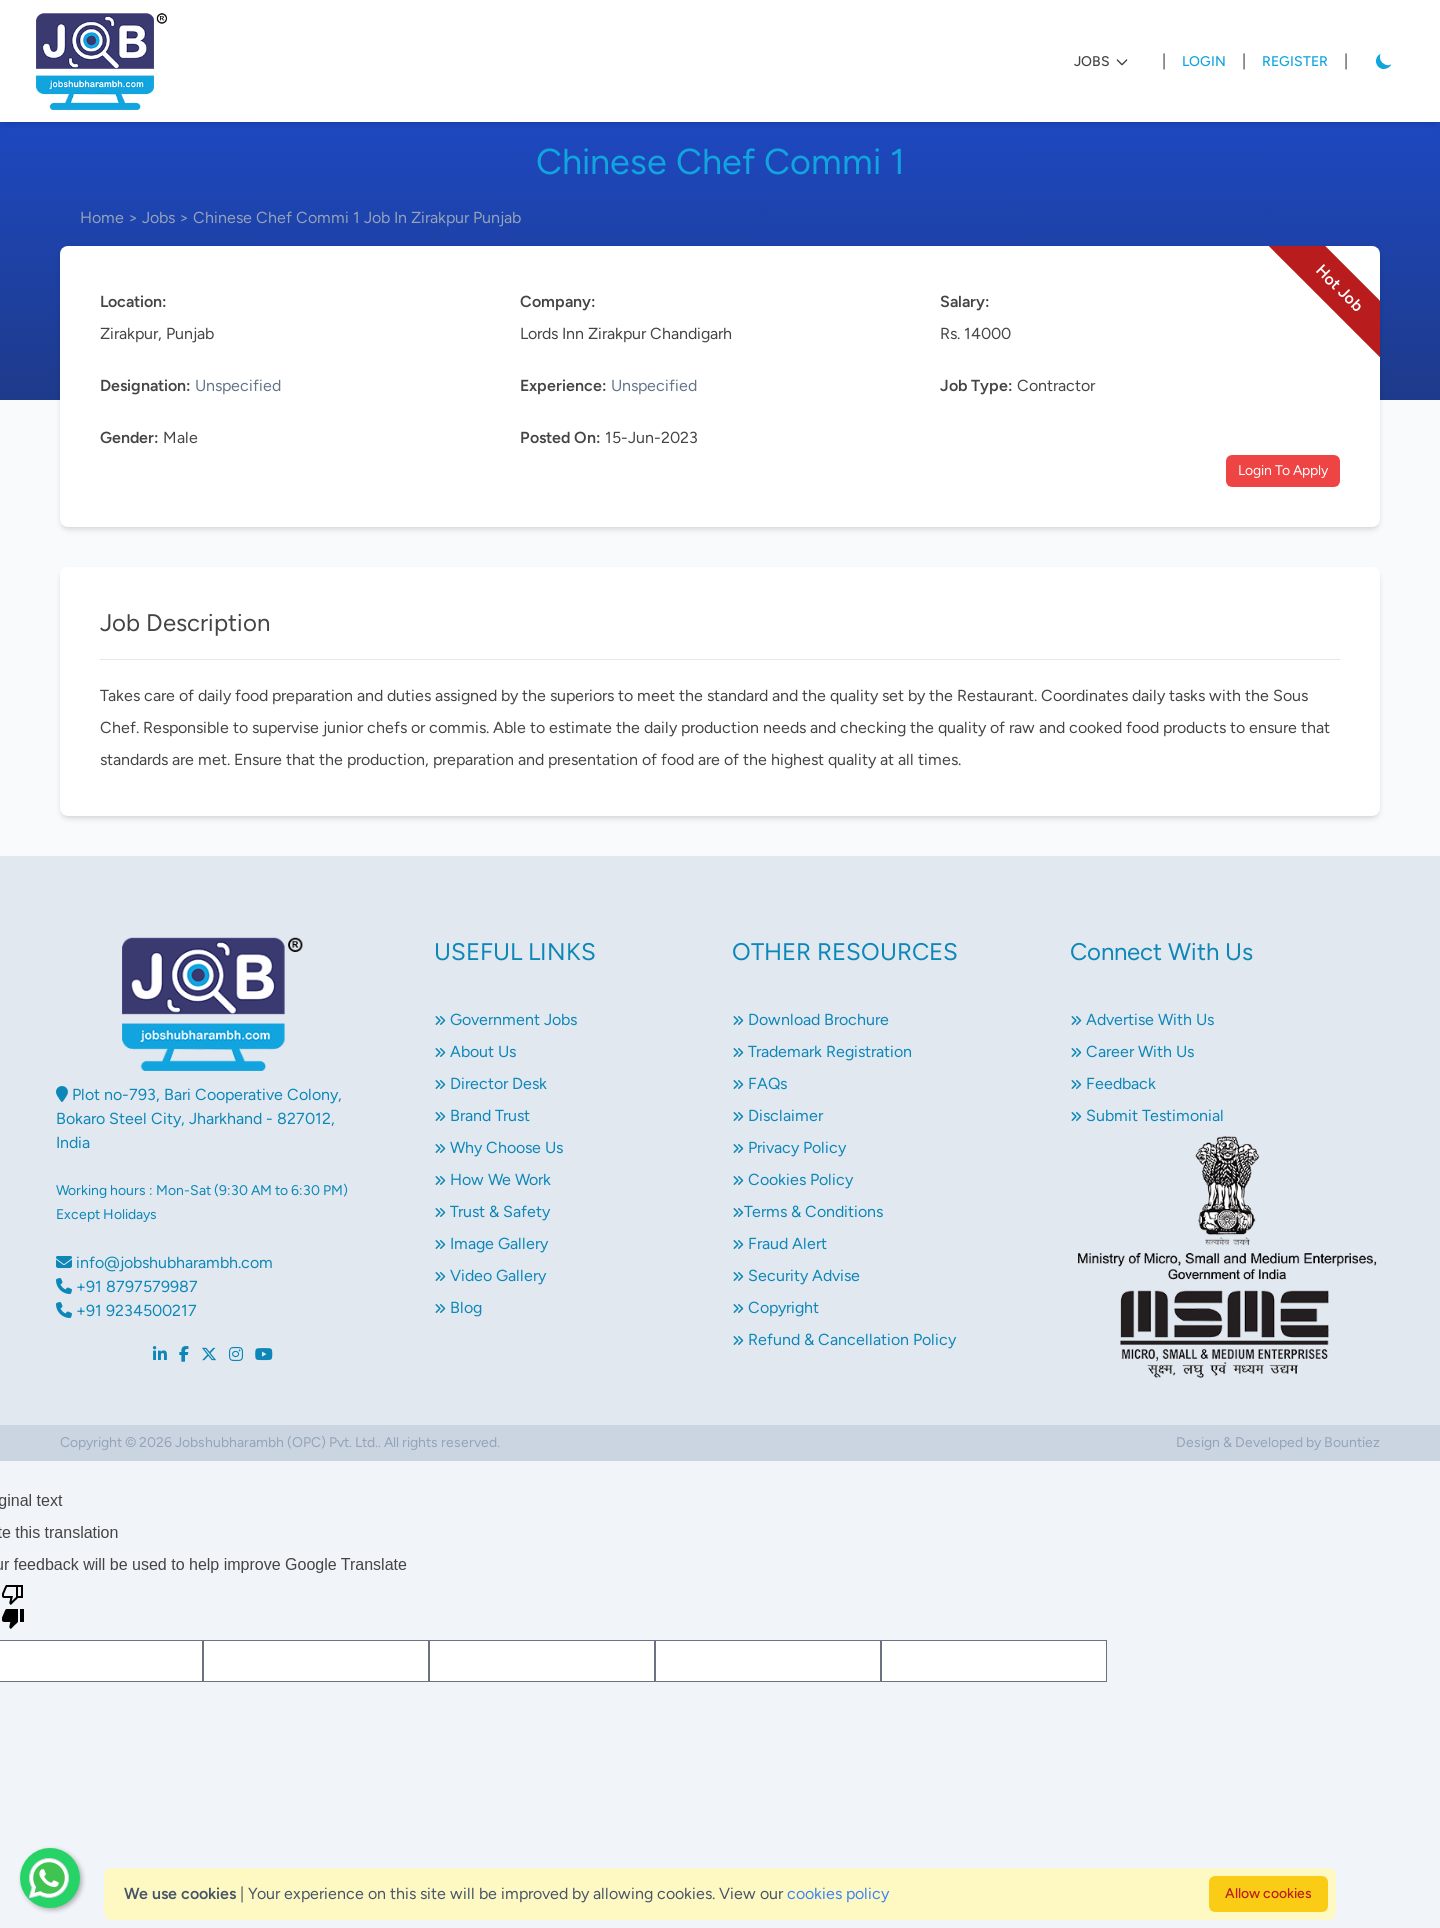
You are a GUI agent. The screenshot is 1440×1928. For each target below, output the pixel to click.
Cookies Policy (792, 1179)
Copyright (775, 1307)
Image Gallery (491, 1243)
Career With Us (1132, 1051)
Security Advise (796, 1275)
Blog (458, 1307)
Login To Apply (1283, 470)
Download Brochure (810, 1019)
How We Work (492, 1179)
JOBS (1102, 61)
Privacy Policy (789, 1147)
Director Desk (490, 1083)
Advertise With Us (1142, 1019)
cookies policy (838, 1893)
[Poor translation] (13, 1605)
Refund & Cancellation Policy (844, 1339)
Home (102, 217)
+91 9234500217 (126, 1310)
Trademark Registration (822, 1051)
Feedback (1113, 1083)
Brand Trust (482, 1115)
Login (1204, 61)
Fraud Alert (779, 1243)
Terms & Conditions (807, 1211)
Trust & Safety (492, 1211)
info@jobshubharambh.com (164, 1262)
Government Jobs (505, 1019)
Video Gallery (490, 1275)
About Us (475, 1051)
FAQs (759, 1083)
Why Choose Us (498, 1147)
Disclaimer (777, 1115)
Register (1295, 61)
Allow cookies (1268, 1893)
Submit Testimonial (1147, 1115)
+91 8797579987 (127, 1286)
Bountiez (1352, 1442)
